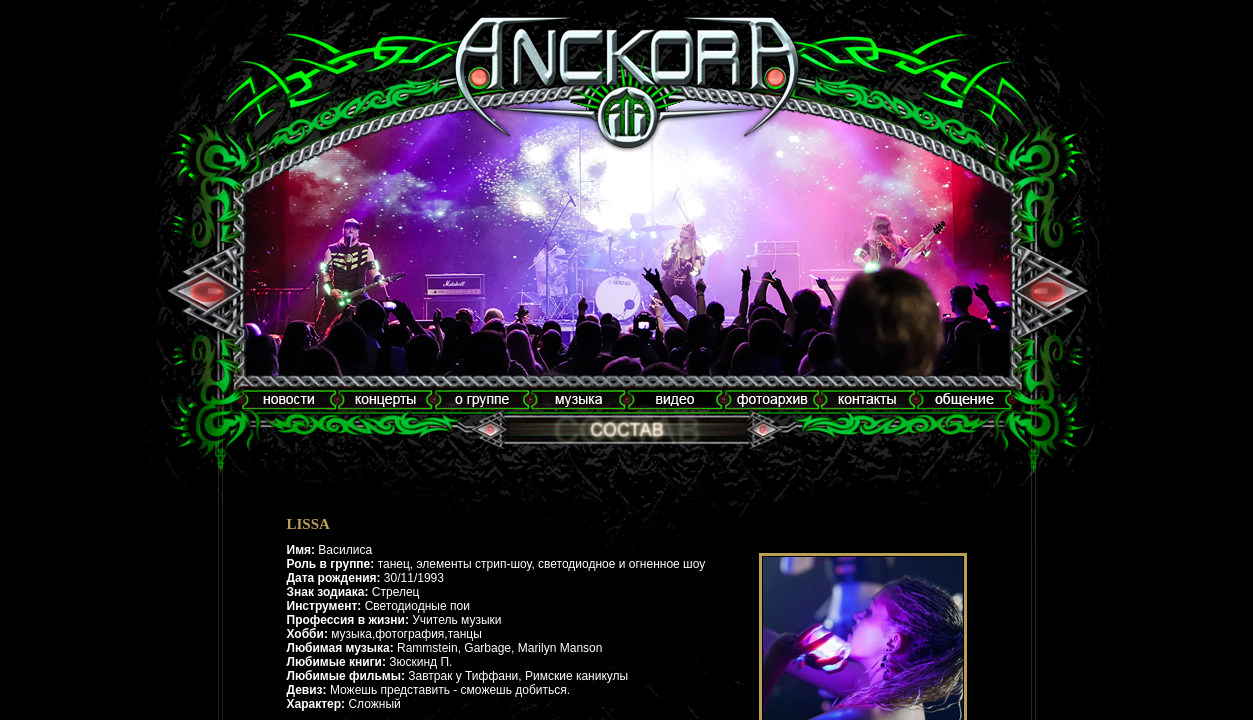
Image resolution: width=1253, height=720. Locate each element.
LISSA (308, 524)
